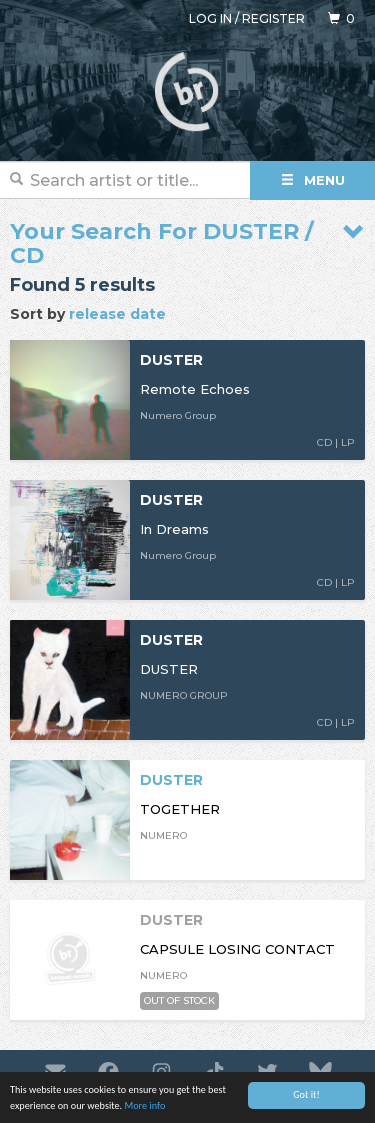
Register (273, 18)
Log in (210, 18)
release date (117, 314)
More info (144, 1106)
